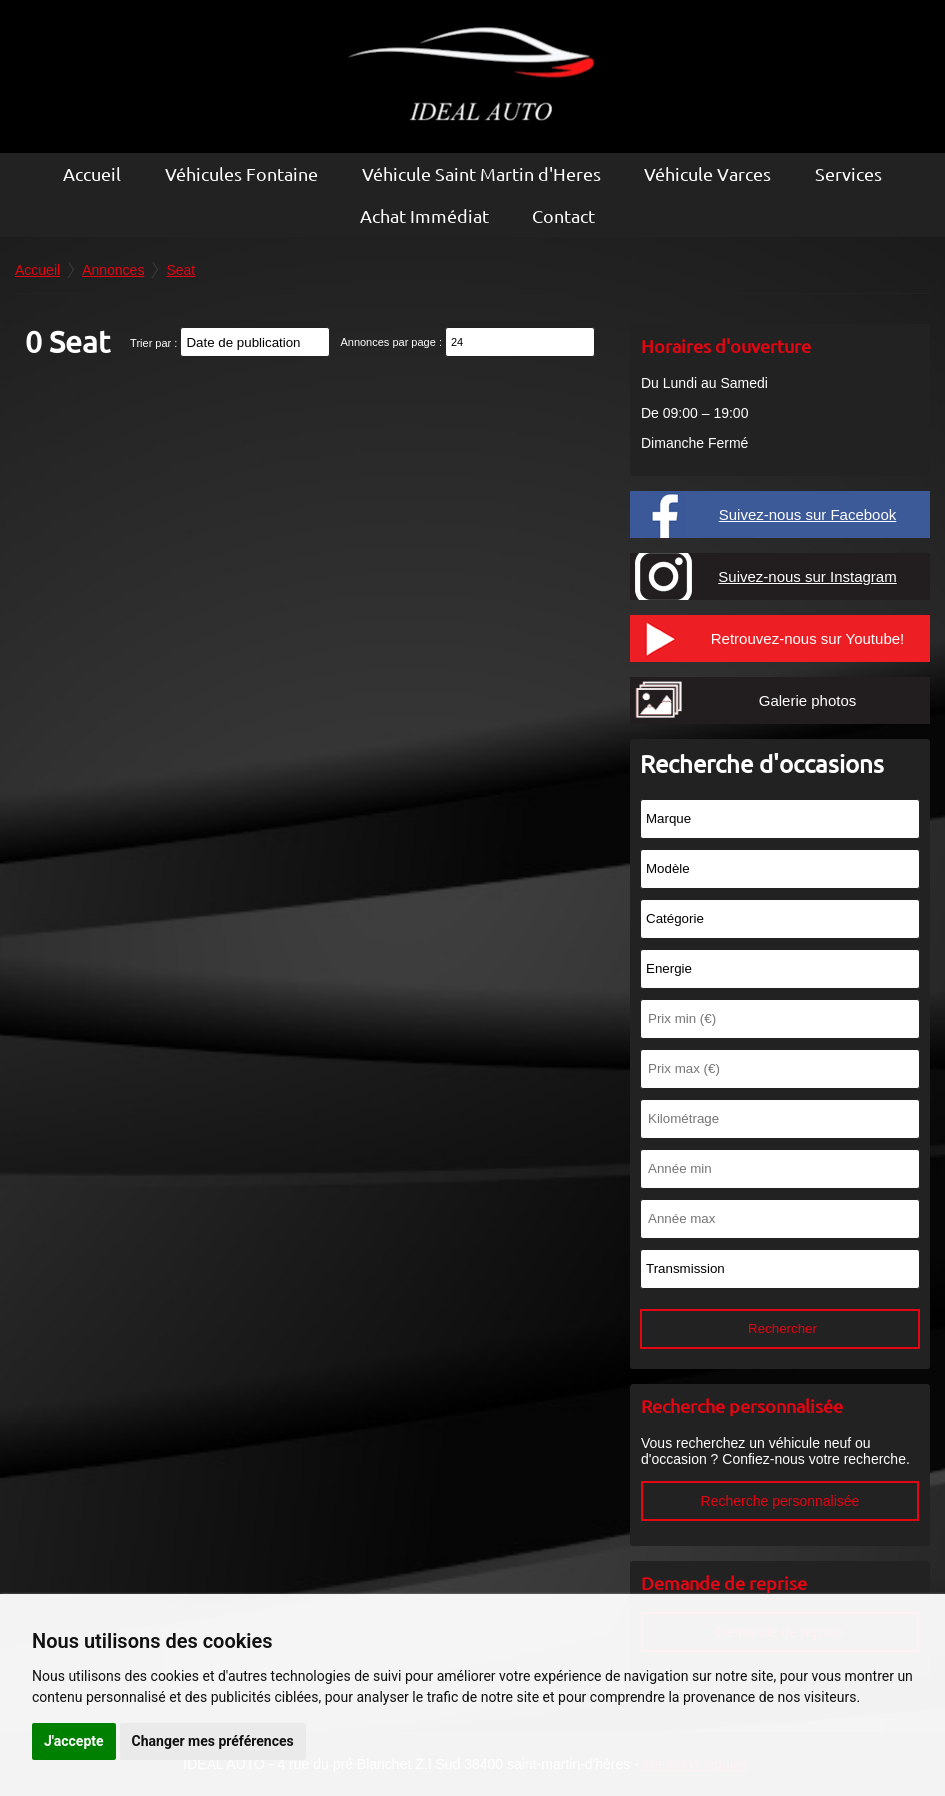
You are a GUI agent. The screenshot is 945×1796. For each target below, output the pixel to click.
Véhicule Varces (707, 173)
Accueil (92, 173)
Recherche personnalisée (780, 1501)
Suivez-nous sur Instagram (807, 576)
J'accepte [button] (74, 1741)
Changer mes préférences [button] (213, 1741)
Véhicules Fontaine (241, 173)
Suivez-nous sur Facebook (808, 514)
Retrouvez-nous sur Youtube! (807, 638)
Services (848, 173)
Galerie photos (808, 700)
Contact (563, 215)
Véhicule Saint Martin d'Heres (481, 173)
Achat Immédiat (424, 215)
